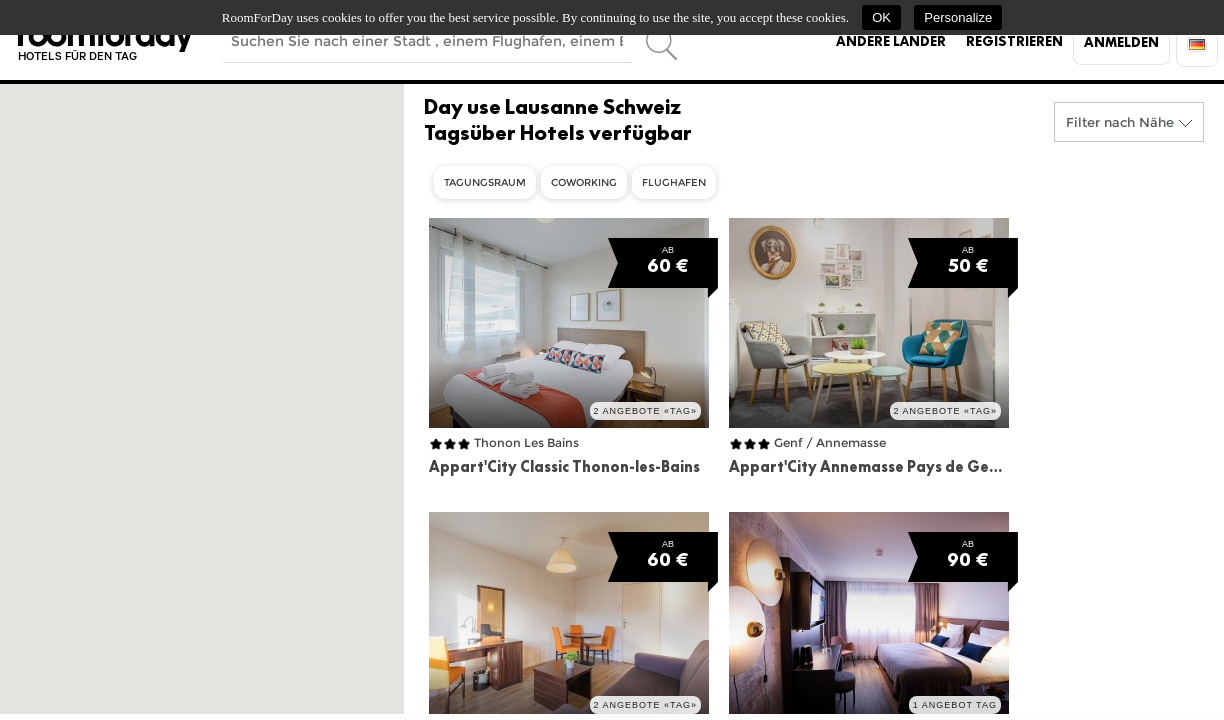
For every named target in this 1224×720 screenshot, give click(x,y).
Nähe (1156, 122)
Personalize (958, 17)
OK (881, 17)
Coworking (584, 182)
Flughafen (674, 182)
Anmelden (1121, 42)
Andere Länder (891, 41)
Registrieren (1014, 41)
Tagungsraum (485, 182)
